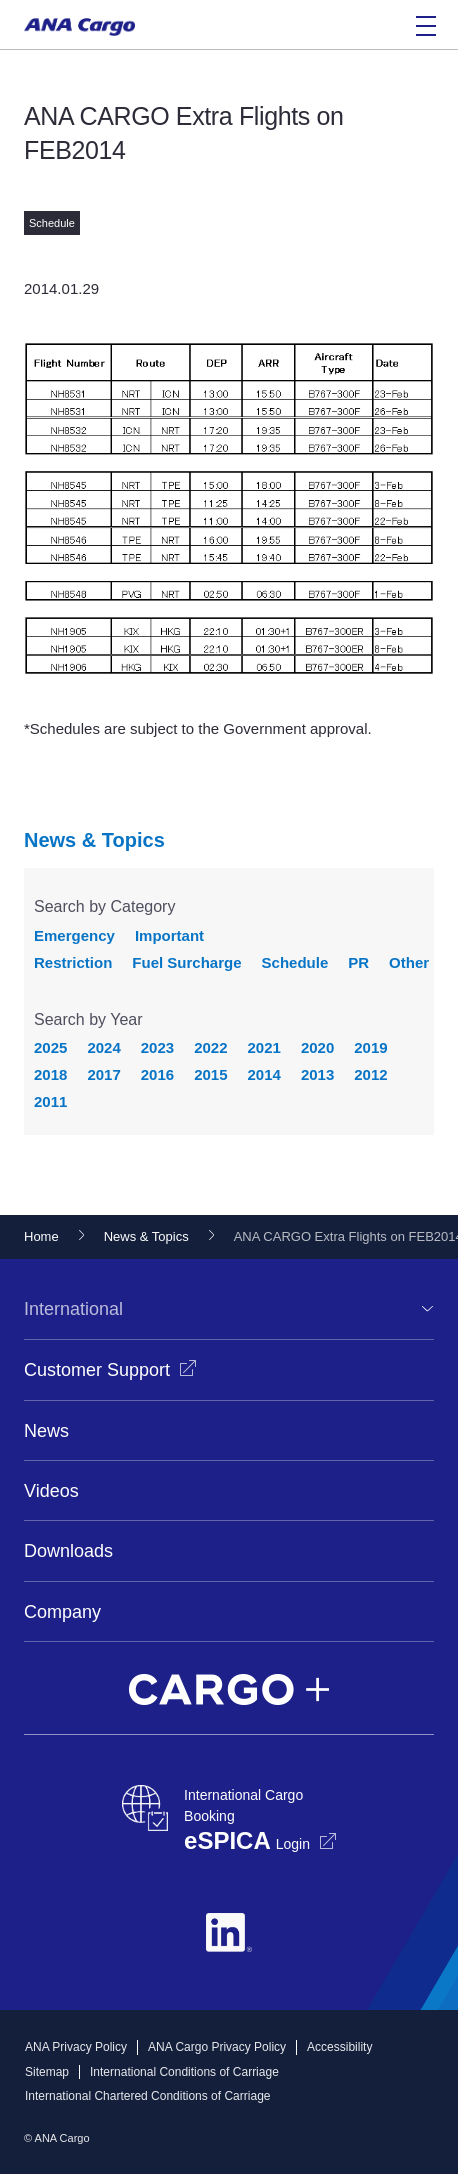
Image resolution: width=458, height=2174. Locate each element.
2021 (264, 1047)
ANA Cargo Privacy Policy (217, 2047)
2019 (370, 1047)
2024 (103, 1047)
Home (41, 1236)
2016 (157, 1074)
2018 (50, 1074)
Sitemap (47, 2072)
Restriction (73, 962)
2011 (50, 1101)
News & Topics (94, 840)
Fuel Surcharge (186, 962)
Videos (51, 1491)
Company (62, 1612)
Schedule (295, 962)
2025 (50, 1047)
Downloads (68, 1551)
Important (169, 935)
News (46, 1431)
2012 (370, 1074)
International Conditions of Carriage (184, 2072)
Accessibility (339, 2047)
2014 (264, 1074)
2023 (157, 1047)
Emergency (74, 935)
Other (409, 962)
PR (358, 962)
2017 (103, 1074)
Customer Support (97, 1370)
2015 (210, 1074)
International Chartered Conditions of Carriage (147, 2096)
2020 (317, 1047)
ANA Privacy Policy (76, 2047)
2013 (317, 1074)
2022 (210, 1047)
